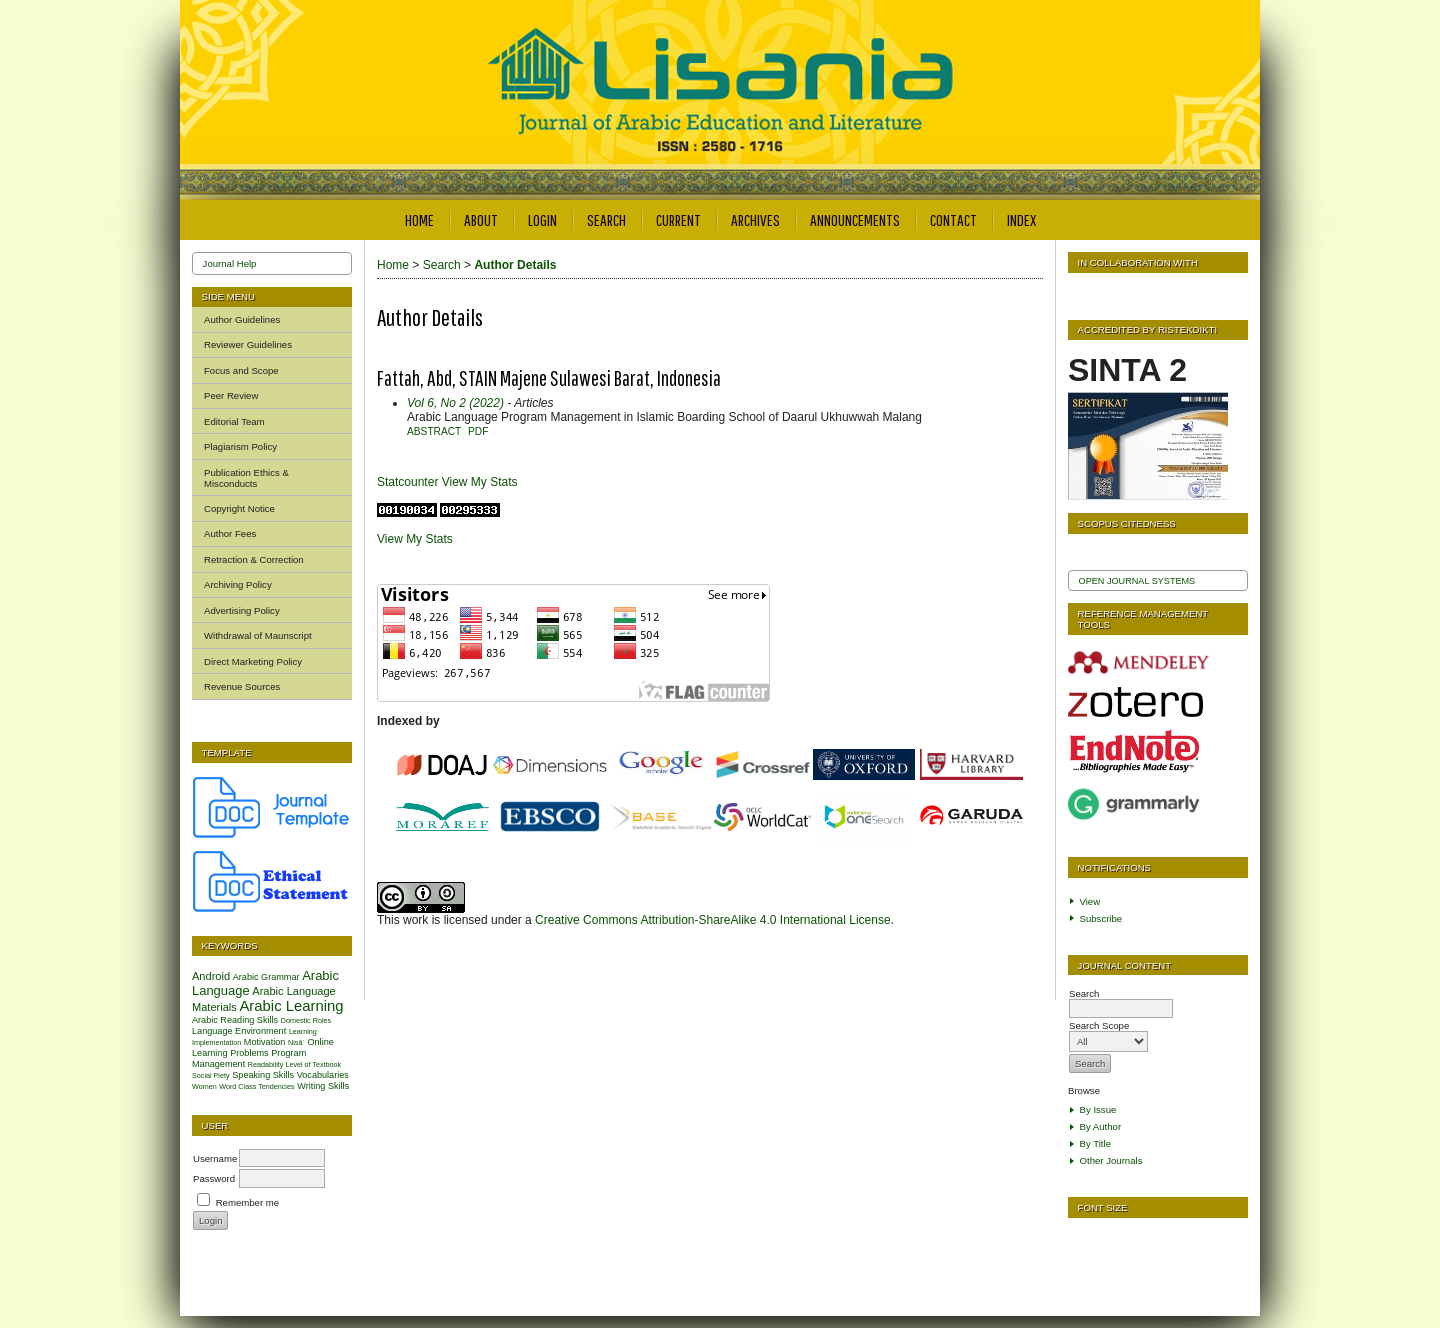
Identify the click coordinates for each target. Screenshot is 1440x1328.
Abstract (434, 431)
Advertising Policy (242, 610)
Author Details (515, 265)
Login (542, 219)
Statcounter (407, 482)
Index (1021, 219)
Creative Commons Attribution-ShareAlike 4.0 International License (713, 920)
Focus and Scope (241, 370)
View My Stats (480, 482)
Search (606, 219)
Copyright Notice (239, 508)
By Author (1101, 1126)
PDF (478, 431)
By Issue (1098, 1109)
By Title (1095, 1143)
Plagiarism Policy (240, 446)
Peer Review (231, 395)
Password (214, 1178)
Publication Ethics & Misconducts (246, 478)
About (481, 219)
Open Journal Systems (1137, 581)
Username (215, 1158)
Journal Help (230, 263)
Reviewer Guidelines (248, 344)
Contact (953, 219)
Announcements (855, 219)
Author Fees (230, 533)
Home (419, 219)
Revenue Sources (242, 686)
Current (678, 219)
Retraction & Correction (254, 559)
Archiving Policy (238, 584)
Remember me (247, 1202)
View (1090, 901)
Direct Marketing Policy (253, 661)
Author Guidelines (242, 319)
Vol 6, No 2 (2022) (455, 403)
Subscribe (1101, 918)
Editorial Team (234, 421)
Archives (755, 219)
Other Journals (1111, 1160)
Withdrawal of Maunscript (258, 635)
